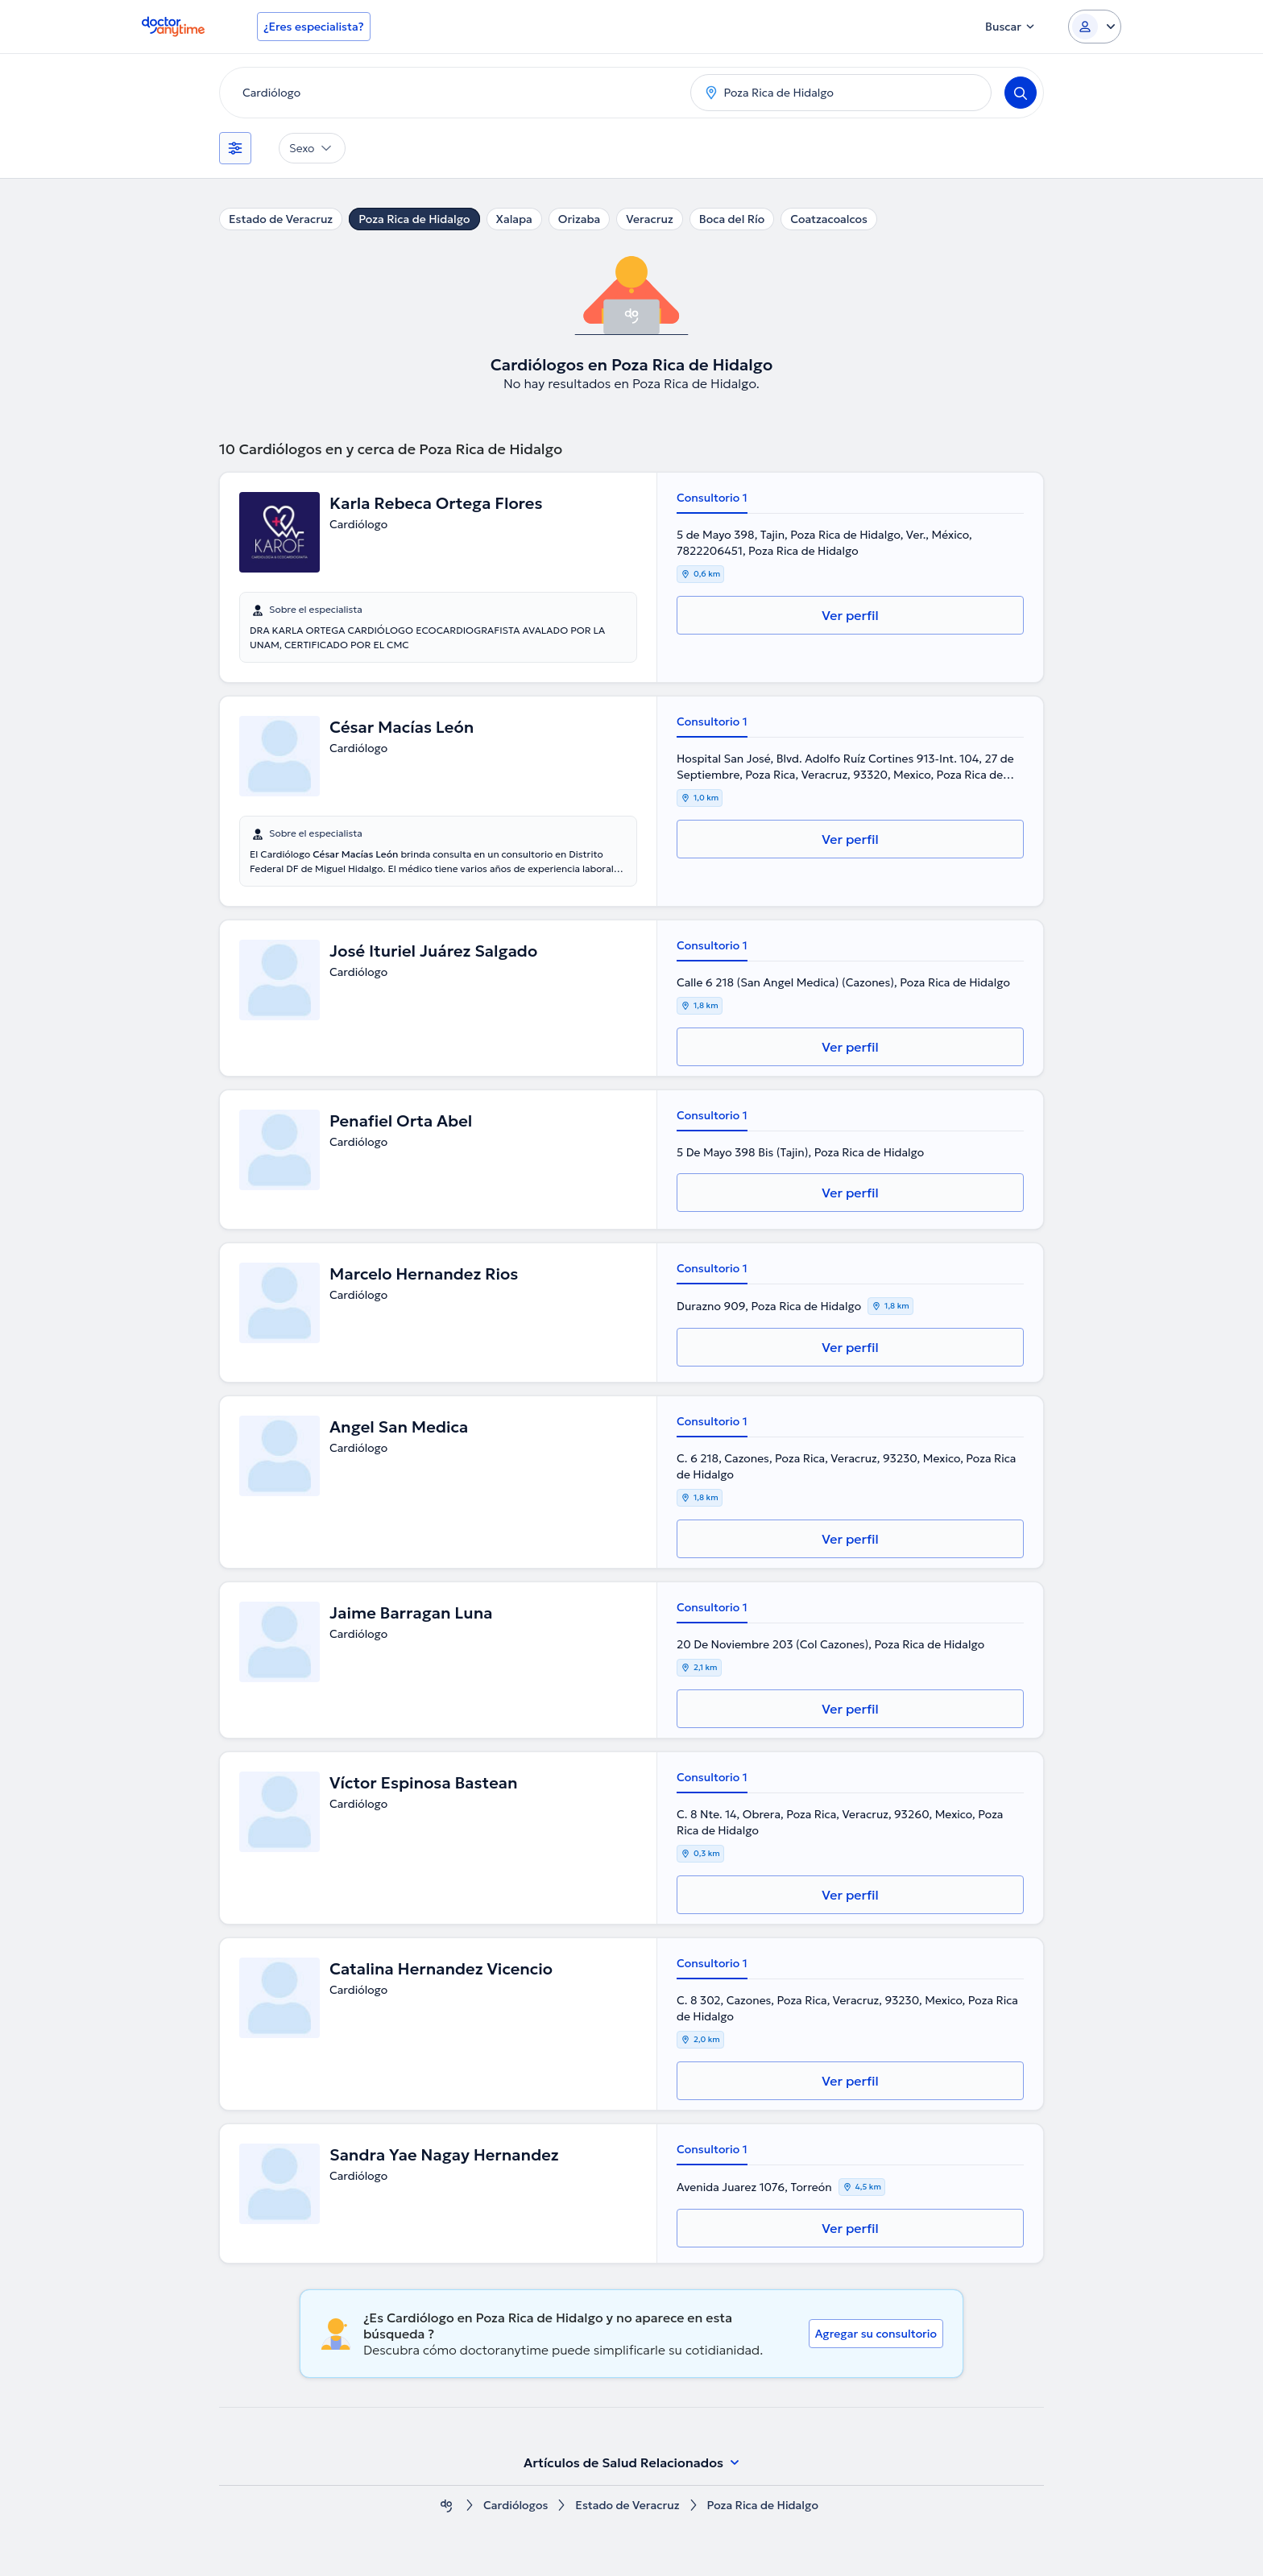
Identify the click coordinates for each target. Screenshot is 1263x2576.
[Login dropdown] (1094, 26)
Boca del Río (731, 219)
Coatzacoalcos (829, 219)
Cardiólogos (515, 2505)
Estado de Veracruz (281, 219)
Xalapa (514, 219)
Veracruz (649, 219)
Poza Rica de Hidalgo (414, 219)
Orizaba (579, 219)
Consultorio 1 (712, 497)
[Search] (1020, 92)
